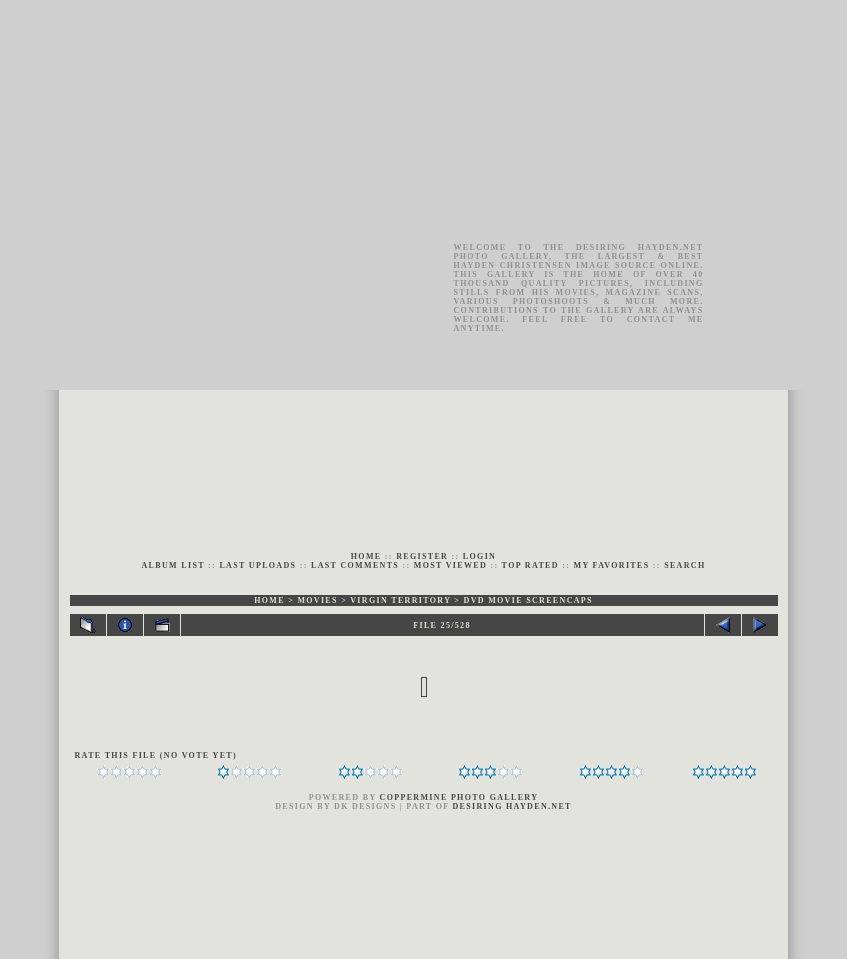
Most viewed (450, 565)
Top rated (530, 565)
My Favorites (612, 565)
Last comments (355, 565)
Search (684, 565)
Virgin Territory (400, 600)
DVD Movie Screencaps (528, 600)
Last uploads (257, 565)
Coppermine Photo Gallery (459, 797)
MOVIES (317, 600)
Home (366, 556)
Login (479, 556)
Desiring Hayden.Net (512, 806)
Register (422, 556)
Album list (173, 565)
